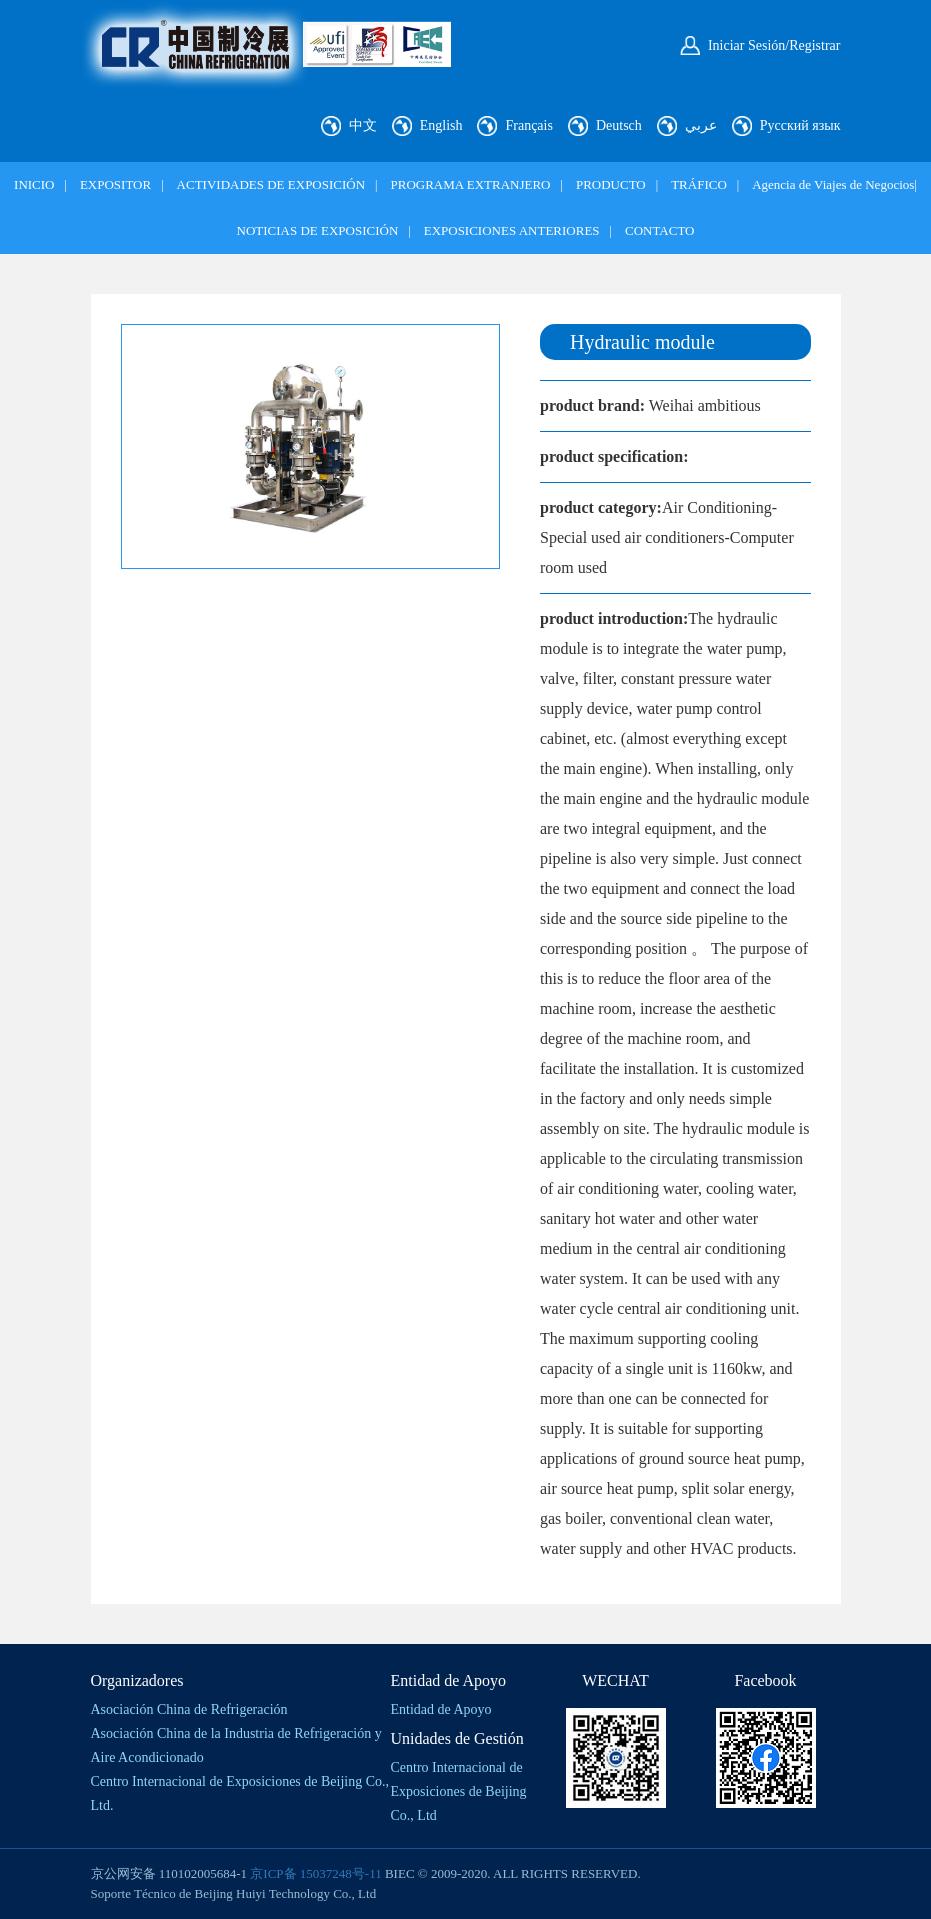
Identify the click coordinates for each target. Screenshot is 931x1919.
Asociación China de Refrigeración (189, 1709)
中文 (363, 125)
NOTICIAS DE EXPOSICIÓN (318, 230)
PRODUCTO (611, 184)
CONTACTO (660, 230)
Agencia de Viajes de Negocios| (834, 184)
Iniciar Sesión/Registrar (774, 45)
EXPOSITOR (115, 184)
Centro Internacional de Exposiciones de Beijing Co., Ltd (459, 1791)
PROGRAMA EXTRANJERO (471, 184)
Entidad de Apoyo (441, 1709)
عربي (701, 125)
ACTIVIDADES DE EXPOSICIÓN (271, 184)
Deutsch (619, 125)
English (441, 125)
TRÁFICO (699, 184)
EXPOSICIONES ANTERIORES (512, 230)
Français (528, 125)
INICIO (34, 184)
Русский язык (800, 125)
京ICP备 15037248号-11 (315, 1873)
